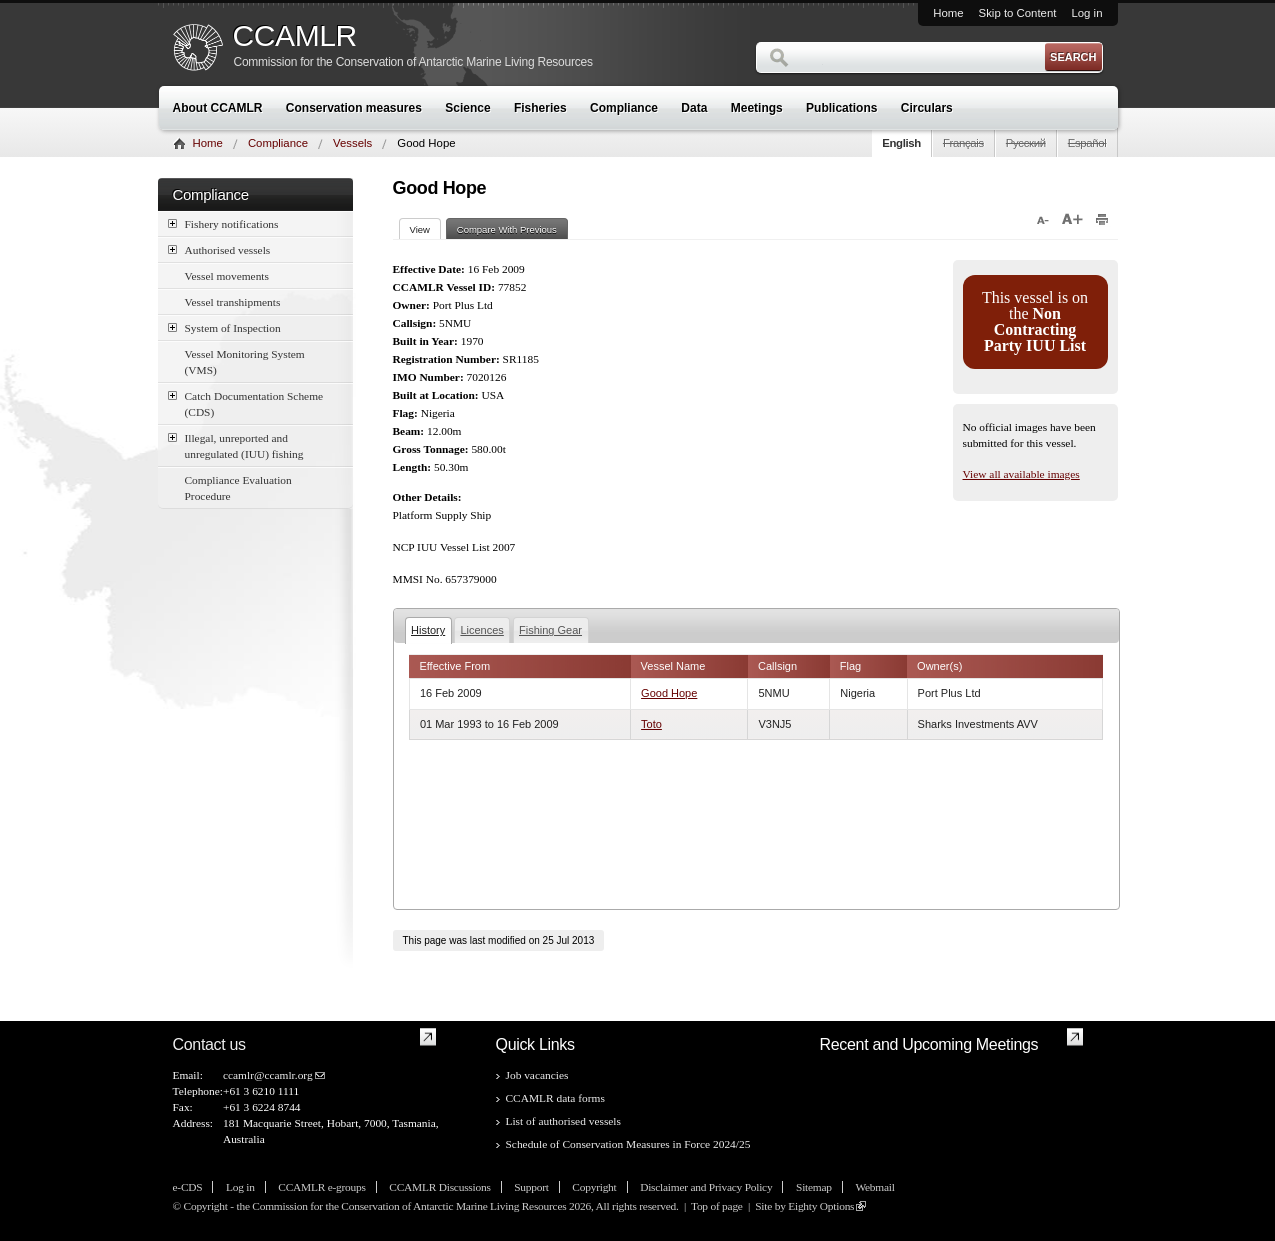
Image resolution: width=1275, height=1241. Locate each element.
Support (531, 1187)
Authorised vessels (219, 249)
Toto (651, 724)
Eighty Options (821, 1206)
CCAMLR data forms (555, 1098)
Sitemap (814, 1187)
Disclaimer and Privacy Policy (706, 1187)
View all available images (1021, 474)
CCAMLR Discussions (439, 1187)
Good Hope (669, 693)
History (428, 630)
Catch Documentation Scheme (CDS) (246, 403)
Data (694, 108)
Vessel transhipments (233, 302)
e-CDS (188, 1187)
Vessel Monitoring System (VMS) (245, 362)
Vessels (352, 143)
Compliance (624, 108)
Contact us (209, 1044)
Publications (841, 108)
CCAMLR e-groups (321, 1187)
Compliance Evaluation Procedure (238, 488)
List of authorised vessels (563, 1121)
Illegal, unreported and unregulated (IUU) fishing (236, 445)
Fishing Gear (550, 630)
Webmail (874, 1187)
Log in (1086, 13)
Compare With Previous (507, 229)
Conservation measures (354, 108)
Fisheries (540, 108)
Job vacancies (537, 1075)
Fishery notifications (223, 223)
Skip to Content (1018, 13)
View (425, 229)
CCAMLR (295, 36)
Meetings (757, 108)
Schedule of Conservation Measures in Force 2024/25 (628, 1144)
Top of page (717, 1206)
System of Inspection (224, 327)
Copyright (594, 1187)
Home (948, 13)
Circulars (927, 108)
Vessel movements (227, 276)
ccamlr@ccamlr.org (268, 1075)
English (901, 143)
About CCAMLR (218, 108)
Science (467, 108)
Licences (481, 630)
